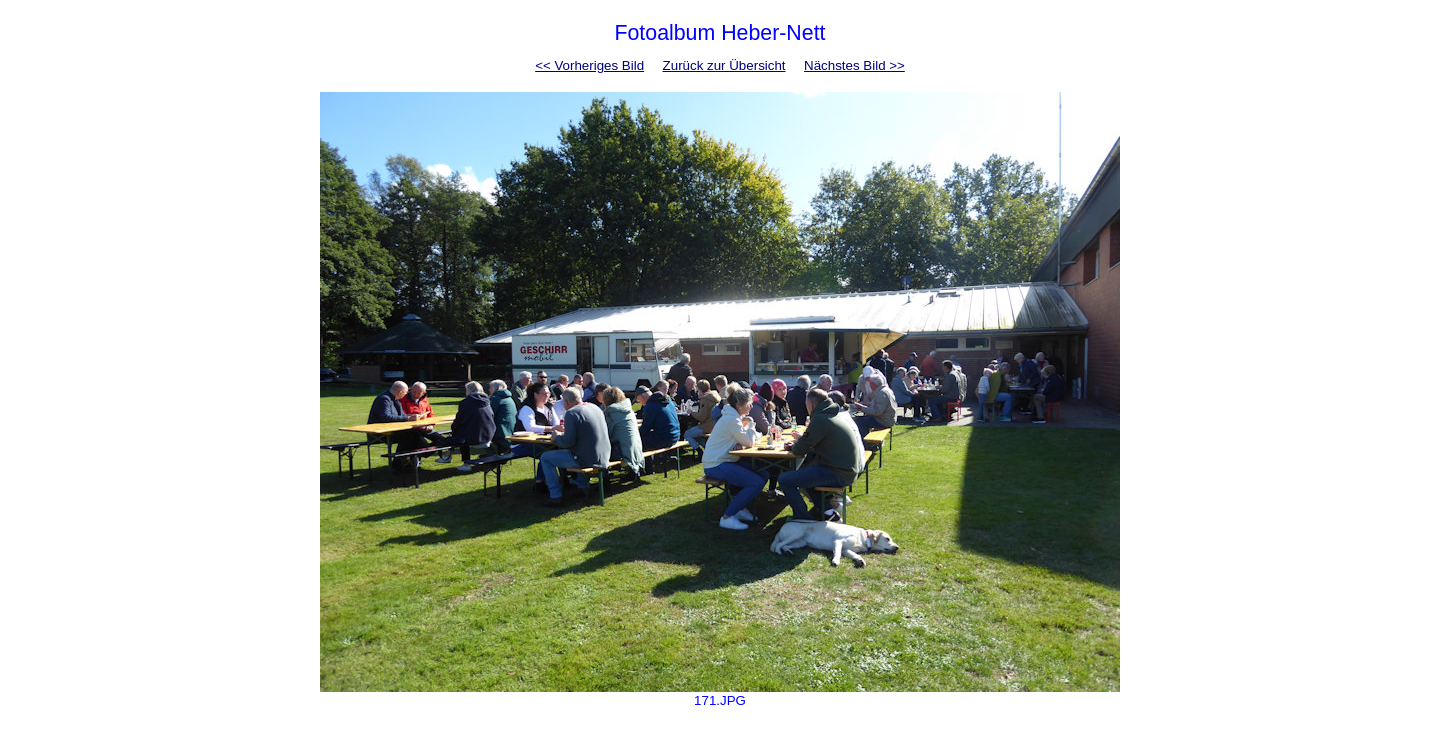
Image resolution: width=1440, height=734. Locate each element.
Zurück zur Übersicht (724, 65)
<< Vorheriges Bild (589, 65)
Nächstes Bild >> (854, 65)
